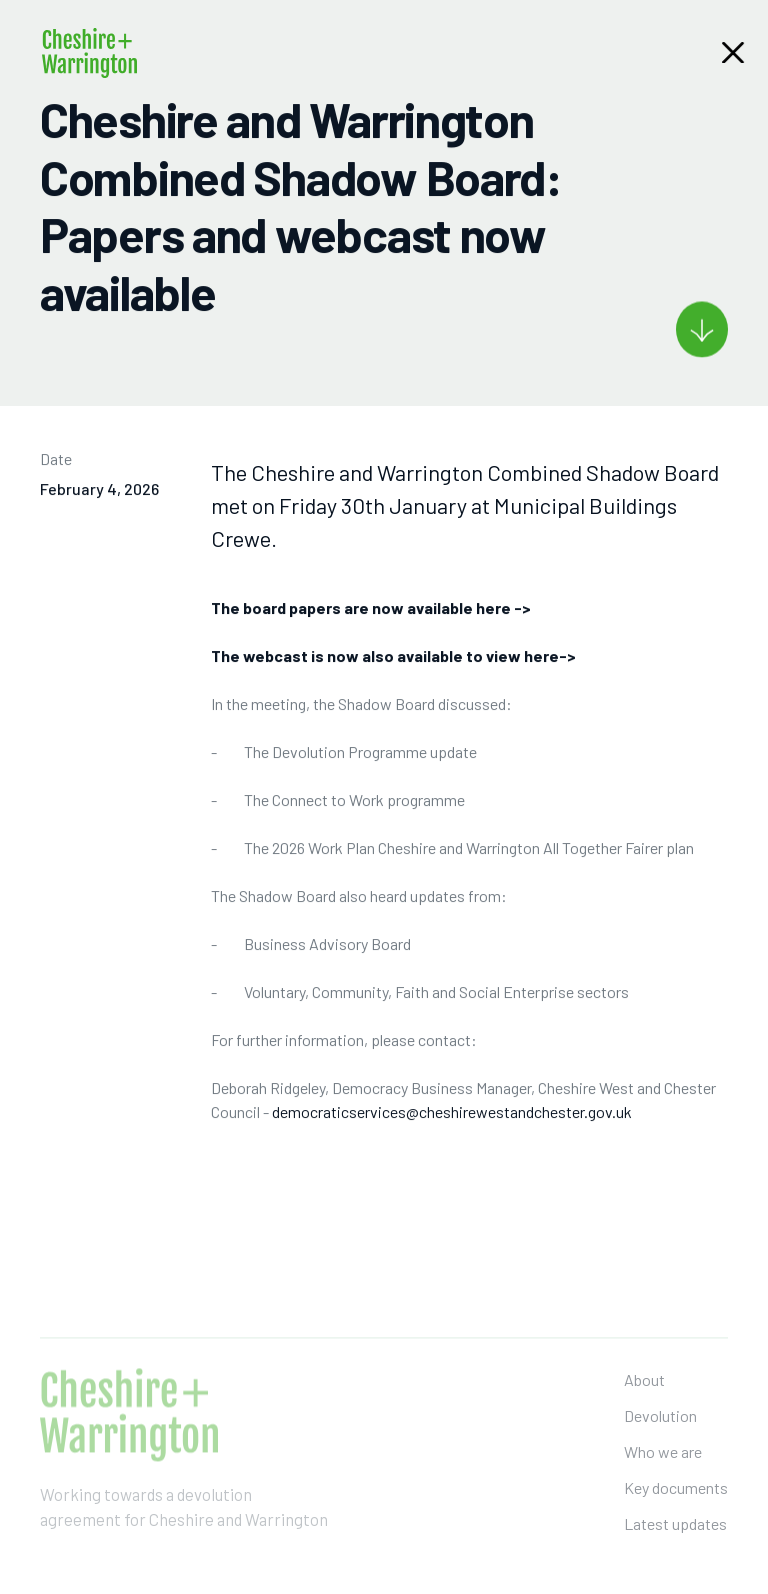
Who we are (663, 1477)
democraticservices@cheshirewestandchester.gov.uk (452, 1114)
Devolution (660, 1441)
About (644, 1405)
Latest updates (675, 1549)
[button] (733, 53)
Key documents (676, 1513)
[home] (89, 53)
